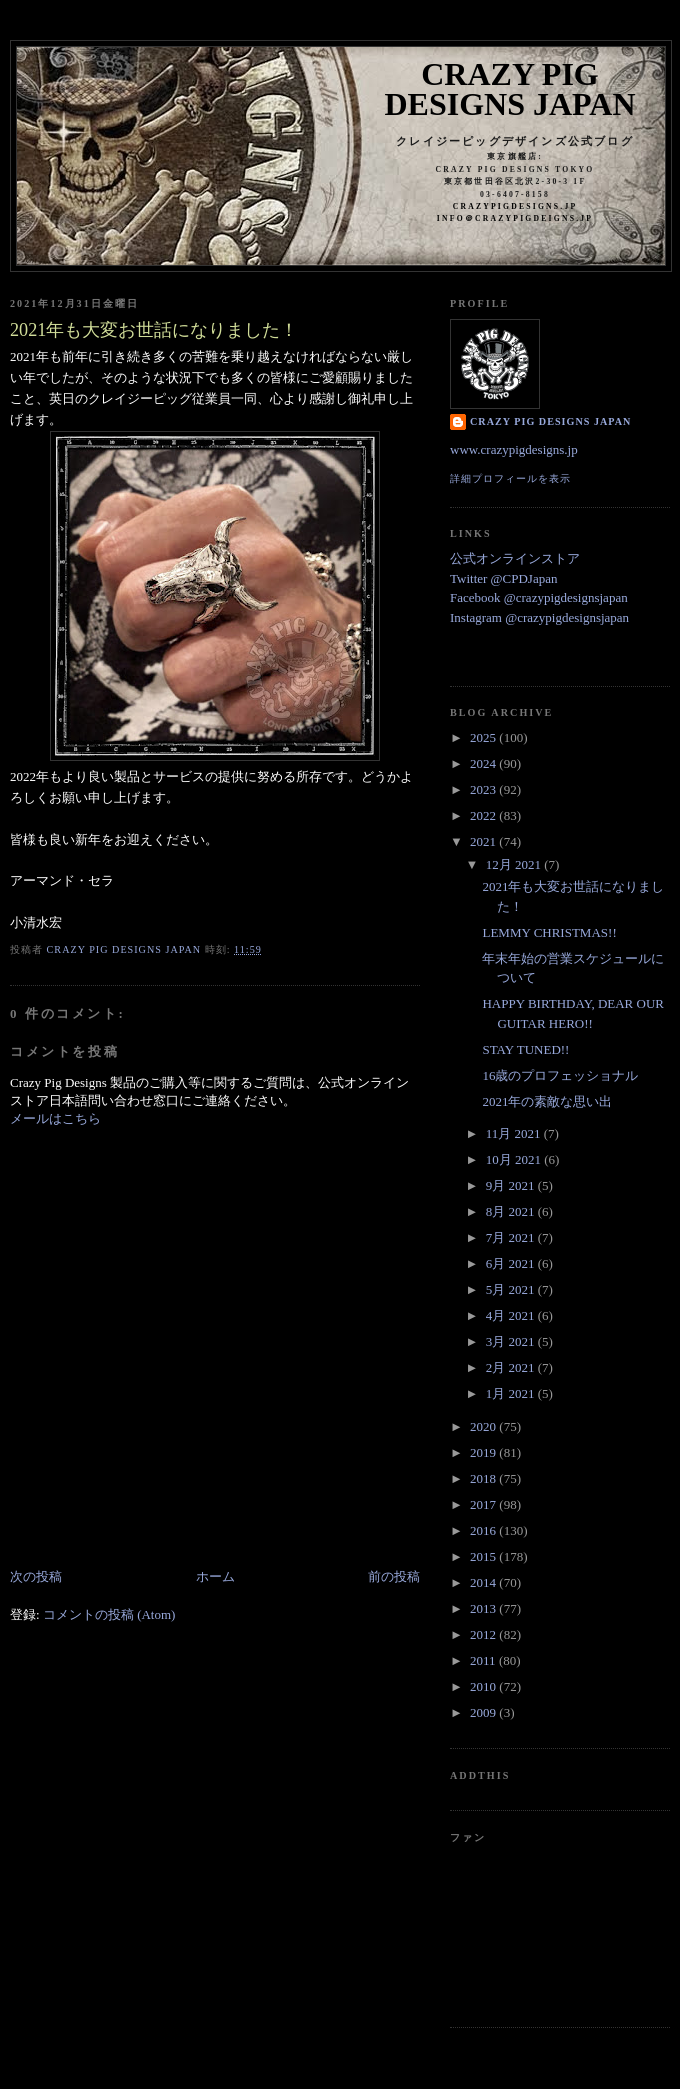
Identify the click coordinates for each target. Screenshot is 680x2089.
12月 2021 (515, 864)
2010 (484, 1686)
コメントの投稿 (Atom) (109, 1614)
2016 (484, 1530)
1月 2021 (512, 1393)
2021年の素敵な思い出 (547, 1101)
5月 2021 (512, 1289)
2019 (484, 1452)
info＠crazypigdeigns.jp (515, 218)
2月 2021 (512, 1367)
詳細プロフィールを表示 (510, 478)
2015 (484, 1556)
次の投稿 (36, 1576)
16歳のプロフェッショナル (560, 1075)
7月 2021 (512, 1237)
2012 (484, 1634)
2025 (484, 737)
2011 (484, 1660)
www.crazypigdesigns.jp (514, 449)
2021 (484, 841)
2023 (484, 789)
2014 (484, 1582)
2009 (484, 1712)
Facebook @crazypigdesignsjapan (539, 597)
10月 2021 (515, 1159)
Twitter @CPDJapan (503, 578)
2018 (484, 1478)
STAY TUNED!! (525, 1049)
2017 (484, 1504)
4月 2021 (512, 1315)
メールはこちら (55, 1118)
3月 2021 (512, 1341)
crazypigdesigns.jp (515, 206)
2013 (484, 1608)
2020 (484, 1426)
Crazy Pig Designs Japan (510, 89)
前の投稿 (394, 1576)
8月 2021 (512, 1211)
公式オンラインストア (515, 558)
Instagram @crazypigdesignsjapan (539, 617)
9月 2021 (512, 1185)
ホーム (215, 1576)
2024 (484, 763)
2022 (484, 815)
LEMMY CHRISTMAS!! (549, 932)
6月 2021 (512, 1263)
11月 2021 (515, 1133)
